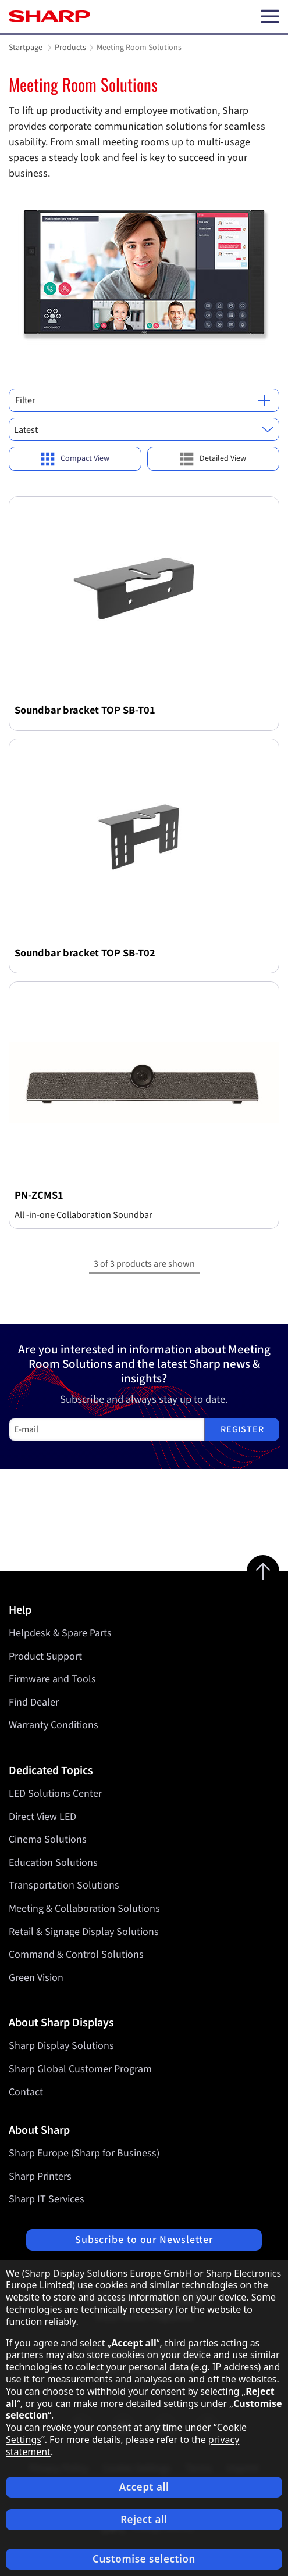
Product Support (45, 1656)
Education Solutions (53, 1862)
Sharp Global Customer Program (80, 2069)
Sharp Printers (40, 2176)
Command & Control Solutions (76, 1954)
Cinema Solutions (48, 1839)
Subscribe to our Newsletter (144, 2240)
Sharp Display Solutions (61, 2045)
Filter (142, 400)
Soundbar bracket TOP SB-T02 (85, 953)
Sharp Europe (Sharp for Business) (84, 2153)
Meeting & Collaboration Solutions (84, 1908)
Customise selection (144, 2559)
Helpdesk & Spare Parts (60, 1633)
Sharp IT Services (46, 2199)
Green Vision (36, 1977)
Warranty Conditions (53, 1725)
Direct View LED (42, 1817)
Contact (26, 2092)
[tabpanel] (144, 213)
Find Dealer (34, 1702)
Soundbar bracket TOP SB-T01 (85, 710)
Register (242, 1429)
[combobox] (144, 429)
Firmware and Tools (52, 1679)
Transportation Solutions (64, 1885)
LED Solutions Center (55, 1793)
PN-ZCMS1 (39, 1195)
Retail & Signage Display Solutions (84, 1932)
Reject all (144, 2519)
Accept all (144, 2486)
